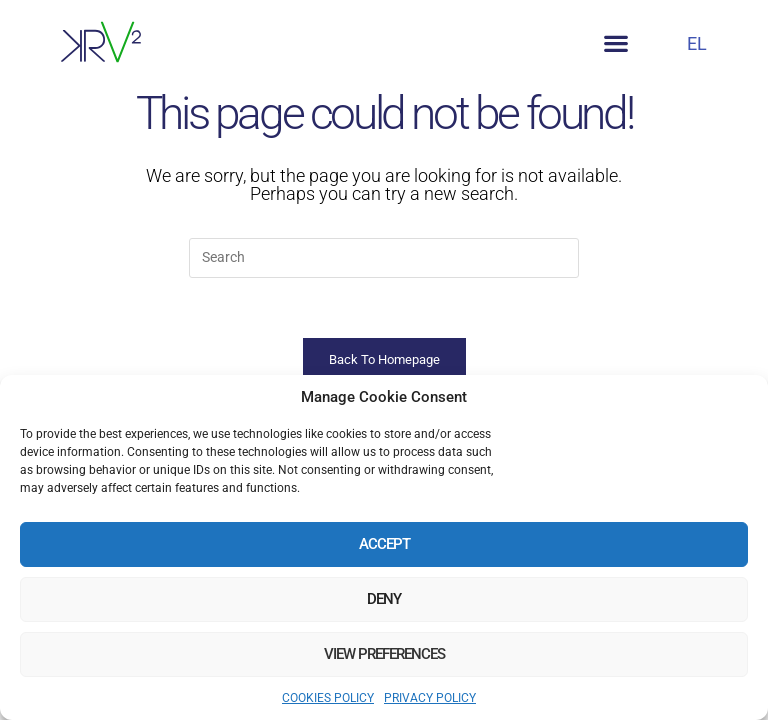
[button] (616, 43)
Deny (384, 599)
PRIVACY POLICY (430, 698)
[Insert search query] (384, 258)
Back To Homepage (384, 360)
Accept (384, 544)
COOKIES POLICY (328, 698)
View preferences (384, 654)
